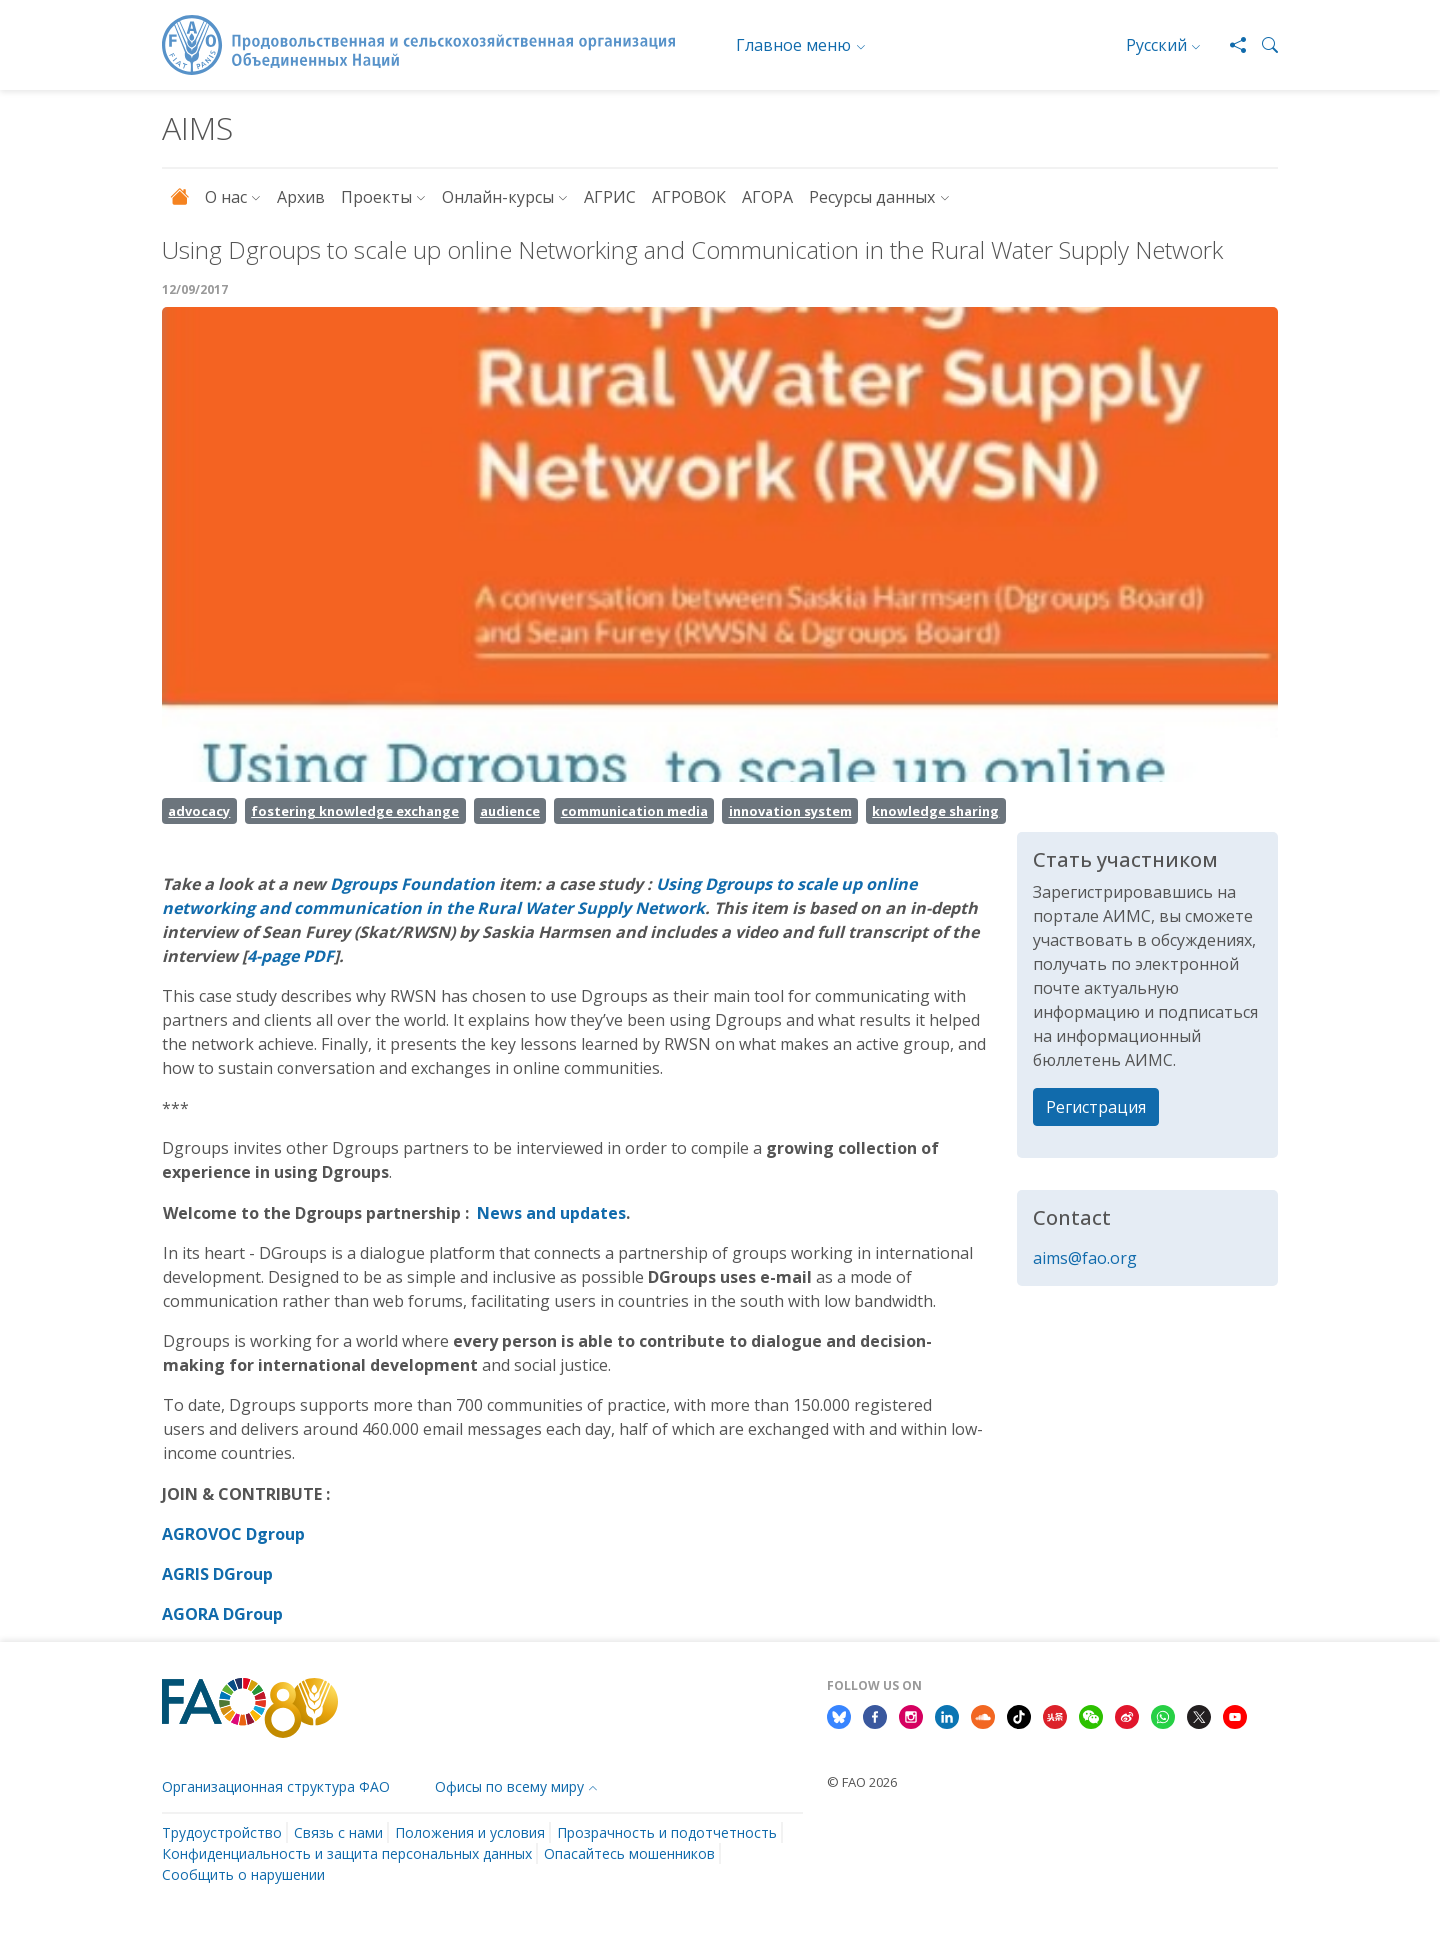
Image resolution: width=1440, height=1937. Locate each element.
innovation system (790, 811)
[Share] (1230, 45)
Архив (301, 197)
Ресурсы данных (872, 197)
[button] (1262, 45)
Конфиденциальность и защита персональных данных (347, 1853)
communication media (634, 811)
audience (510, 811)
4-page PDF (290, 956)
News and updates (551, 1213)
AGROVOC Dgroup (235, 1534)
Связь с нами (338, 1832)
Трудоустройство (222, 1832)
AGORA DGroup (224, 1614)
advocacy (199, 811)
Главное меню (793, 45)
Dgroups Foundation (412, 884)
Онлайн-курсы (498, 197)
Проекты (376, 197)
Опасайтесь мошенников (629, 1853)
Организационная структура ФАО (276, 1786)
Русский (1156, 45)
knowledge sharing (935, 811)
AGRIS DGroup (217, 1574)
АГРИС (610, 197)
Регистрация (1096, 1107)
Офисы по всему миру (509, 1786)
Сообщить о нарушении (243, 1874)
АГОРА (767, 197)
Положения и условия (470, 1832)
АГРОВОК (689, 197)
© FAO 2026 (862, 1782)
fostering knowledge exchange (355, 811)
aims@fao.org (1085, 1258)
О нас (226, 197)
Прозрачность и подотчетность (667, 1832)
